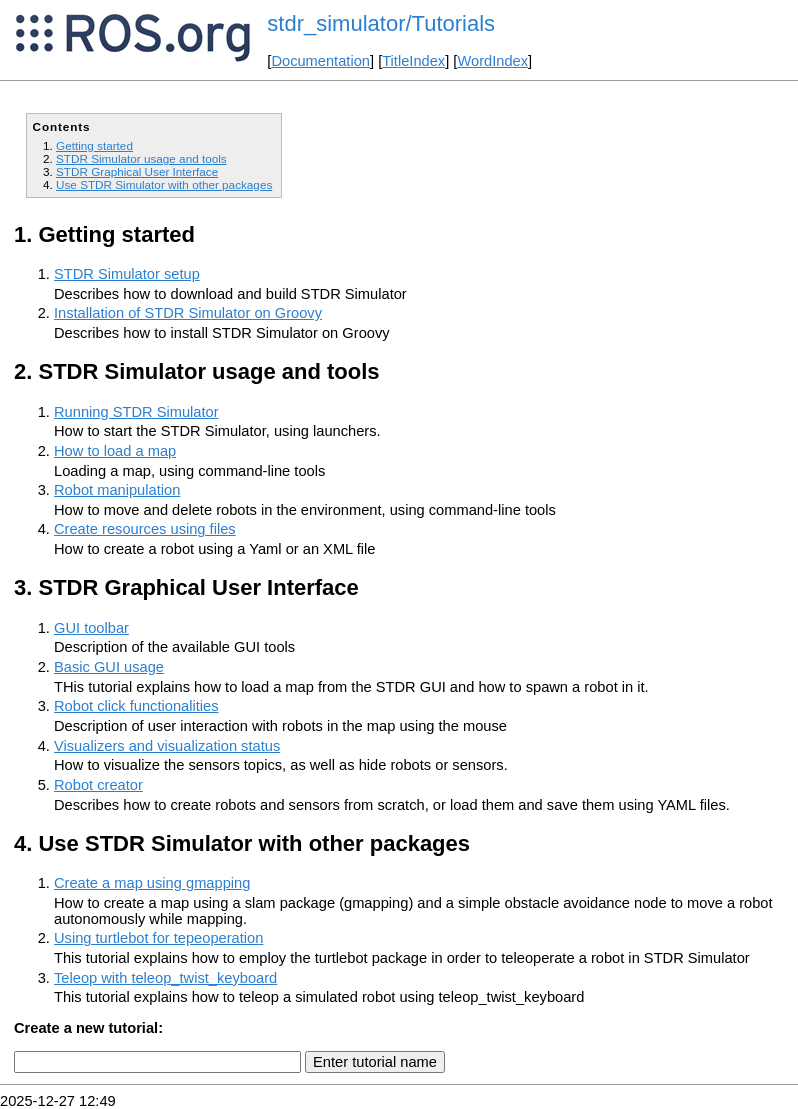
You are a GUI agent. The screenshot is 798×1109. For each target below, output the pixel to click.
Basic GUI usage (109, 667)
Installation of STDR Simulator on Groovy (188, 313)
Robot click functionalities (136, 706)
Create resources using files (145, 529)
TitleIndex (413, 61)
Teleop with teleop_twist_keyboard (165, 978)
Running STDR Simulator (136, 412)
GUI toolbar (91, 628)
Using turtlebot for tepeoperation (158, 938)
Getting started (94, 145)
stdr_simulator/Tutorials (381, 23)
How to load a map (115, 451)
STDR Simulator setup (127, 274)
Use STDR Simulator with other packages (164, 184)
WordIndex (492, 61)
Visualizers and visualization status (167, 746)
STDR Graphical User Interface (137, 171)
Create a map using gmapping (152, 883)
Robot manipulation (117, 490)
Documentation (320, 61)
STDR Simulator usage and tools (141, 158)
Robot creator (98, 785)
